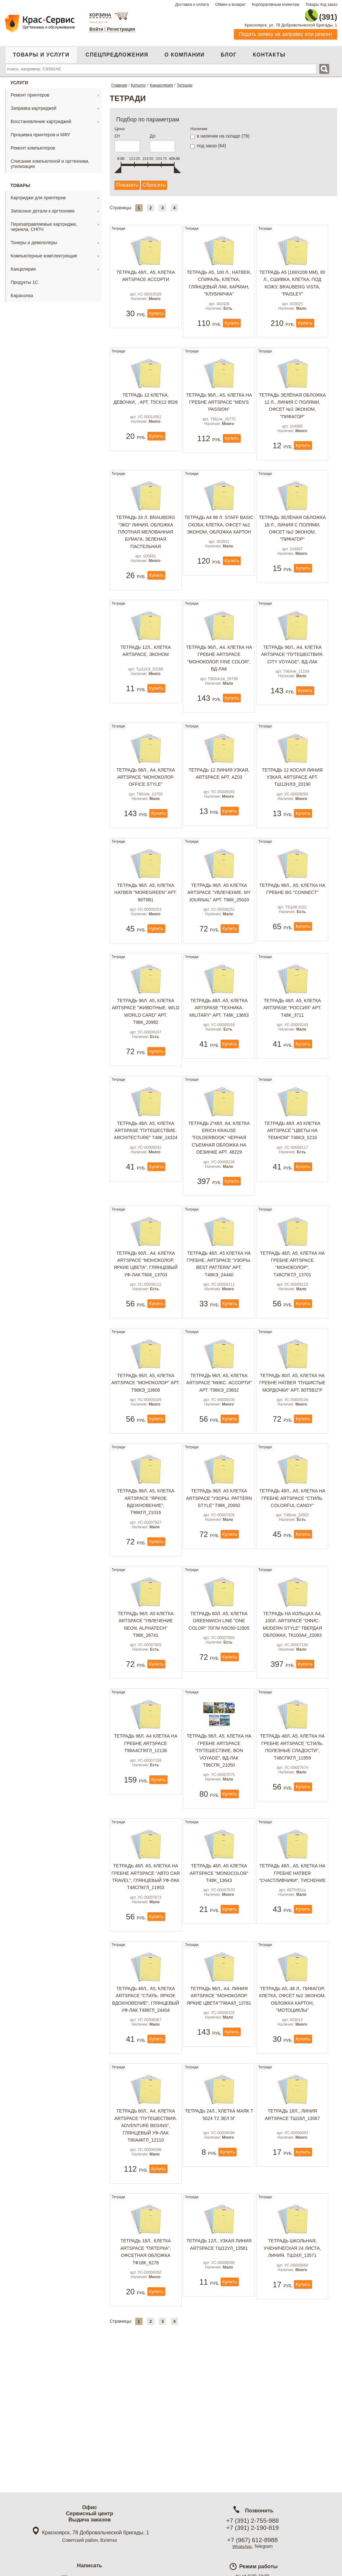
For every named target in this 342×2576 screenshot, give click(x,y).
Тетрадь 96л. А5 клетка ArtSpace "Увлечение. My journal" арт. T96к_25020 (219, 924)
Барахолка (22, 292)
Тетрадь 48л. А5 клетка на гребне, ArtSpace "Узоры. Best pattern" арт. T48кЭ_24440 (219, 1315)
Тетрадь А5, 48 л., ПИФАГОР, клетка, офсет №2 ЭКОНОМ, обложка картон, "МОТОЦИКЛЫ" (292, 2085)
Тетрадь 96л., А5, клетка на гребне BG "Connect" (292, 920)
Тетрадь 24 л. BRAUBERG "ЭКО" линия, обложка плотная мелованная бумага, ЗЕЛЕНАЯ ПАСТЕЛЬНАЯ (145, 543)
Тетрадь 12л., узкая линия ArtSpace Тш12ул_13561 (219, 2341)
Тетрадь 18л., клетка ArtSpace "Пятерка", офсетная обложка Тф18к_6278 (145, 2348)
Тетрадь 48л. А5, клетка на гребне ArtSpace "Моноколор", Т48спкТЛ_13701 (292, 1315)
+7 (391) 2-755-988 (252, 2520)
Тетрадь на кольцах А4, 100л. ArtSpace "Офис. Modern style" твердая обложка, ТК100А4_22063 (292, 1696)
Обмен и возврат (230, 4)
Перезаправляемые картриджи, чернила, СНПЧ (44, 223)
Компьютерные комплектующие (44, 252)
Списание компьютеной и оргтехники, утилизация (50, 160)
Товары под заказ (321, 4)
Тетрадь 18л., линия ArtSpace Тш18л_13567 (292, 2206)
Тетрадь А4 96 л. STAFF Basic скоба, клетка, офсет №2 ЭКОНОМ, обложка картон (219, 539)
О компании (185, 51)
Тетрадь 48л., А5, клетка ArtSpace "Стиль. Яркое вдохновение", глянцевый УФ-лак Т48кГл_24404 (145, 2085)
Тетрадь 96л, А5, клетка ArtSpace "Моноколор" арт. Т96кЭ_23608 (146, 1439)
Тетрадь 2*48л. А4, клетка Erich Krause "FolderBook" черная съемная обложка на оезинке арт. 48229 (219, 1185)
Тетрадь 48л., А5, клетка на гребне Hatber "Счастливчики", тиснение (292, 1955)
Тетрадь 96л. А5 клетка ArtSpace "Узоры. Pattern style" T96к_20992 (219, 1565)
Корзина (100, 14)
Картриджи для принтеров (38, 194)
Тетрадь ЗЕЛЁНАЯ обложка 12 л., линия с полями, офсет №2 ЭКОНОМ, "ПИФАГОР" (292, 412)
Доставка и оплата (192, 4)
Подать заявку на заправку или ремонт (285, 30)
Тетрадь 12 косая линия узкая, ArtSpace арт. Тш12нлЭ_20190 (292, 798)
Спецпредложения (117, 51)
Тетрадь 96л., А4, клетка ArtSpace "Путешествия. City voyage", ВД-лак (292, 670)
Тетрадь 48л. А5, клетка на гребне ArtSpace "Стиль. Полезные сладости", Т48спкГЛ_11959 (292, 1824)
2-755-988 (304, 13)
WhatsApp (242, 2546)
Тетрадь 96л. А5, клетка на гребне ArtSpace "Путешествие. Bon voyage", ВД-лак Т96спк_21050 (218, 1828)
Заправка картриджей (33, 104)
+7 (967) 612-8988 (252, 2540)
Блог (229, 51)
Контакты (269, 51)
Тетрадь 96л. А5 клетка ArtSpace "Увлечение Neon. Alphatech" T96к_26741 (146, 1696)
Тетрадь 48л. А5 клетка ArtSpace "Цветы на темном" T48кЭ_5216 (292, 1177)
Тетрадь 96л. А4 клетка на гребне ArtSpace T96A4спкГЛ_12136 (145, 1820)
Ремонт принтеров (30, 91)
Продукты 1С (24, 278)
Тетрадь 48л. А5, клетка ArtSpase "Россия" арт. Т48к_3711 (292, 1050)
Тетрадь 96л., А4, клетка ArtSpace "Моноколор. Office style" (145, 798)
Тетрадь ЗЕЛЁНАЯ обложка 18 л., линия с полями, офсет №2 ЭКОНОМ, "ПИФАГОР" (292, 539)
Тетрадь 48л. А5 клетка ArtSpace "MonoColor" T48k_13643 (219, 1955)
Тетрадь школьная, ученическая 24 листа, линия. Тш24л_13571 (292, 2344)
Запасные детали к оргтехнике (43, 207)
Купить (156, 324)
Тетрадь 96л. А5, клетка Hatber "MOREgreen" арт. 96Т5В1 (145, 924)
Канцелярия (23, 265)
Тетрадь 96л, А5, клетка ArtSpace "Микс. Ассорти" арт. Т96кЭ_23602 (219, 1439)
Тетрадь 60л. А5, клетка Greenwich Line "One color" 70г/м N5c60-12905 (219, 1693)
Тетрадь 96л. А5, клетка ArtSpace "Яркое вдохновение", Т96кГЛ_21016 (145, 1569)
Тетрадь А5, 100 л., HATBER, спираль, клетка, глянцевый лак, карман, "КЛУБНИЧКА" (219, 284)
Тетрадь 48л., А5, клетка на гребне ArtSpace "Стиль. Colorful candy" (292, 1565)
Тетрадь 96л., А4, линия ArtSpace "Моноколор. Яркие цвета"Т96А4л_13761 (219, 2082)
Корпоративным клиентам (275, 4)
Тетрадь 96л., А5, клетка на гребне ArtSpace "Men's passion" (219, 409)
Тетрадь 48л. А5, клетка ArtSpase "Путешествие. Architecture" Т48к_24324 (146, 1177)
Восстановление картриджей (41, 117)
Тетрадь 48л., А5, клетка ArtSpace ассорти (145, 277)
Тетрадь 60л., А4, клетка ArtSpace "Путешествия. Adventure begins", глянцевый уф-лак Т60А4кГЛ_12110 (146, 2217)
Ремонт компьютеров (33, 144)
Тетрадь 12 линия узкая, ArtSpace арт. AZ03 (218, 794)
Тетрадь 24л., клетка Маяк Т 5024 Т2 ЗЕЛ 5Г (219, 2206)
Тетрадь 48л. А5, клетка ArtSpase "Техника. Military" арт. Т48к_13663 (219, 1050)
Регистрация (121, 29)
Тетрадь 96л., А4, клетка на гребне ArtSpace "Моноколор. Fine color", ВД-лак (219, 674)
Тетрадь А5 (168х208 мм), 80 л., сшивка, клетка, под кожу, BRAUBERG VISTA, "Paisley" (292, 284)
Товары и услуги (41, 51)
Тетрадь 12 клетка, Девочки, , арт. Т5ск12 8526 (146, 405)
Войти (96, 29)
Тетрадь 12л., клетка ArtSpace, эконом (145, 667)
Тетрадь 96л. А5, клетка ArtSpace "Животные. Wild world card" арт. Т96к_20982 (145, 1053)
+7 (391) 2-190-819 (252, 2527)
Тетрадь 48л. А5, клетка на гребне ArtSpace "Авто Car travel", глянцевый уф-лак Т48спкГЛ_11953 (145, 1958)
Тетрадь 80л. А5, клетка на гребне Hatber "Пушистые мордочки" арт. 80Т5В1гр (292, 1439)
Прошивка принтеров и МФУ (40, 131)
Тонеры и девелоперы (34, 239)
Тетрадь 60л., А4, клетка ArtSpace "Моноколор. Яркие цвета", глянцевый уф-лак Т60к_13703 (145, 1315)
